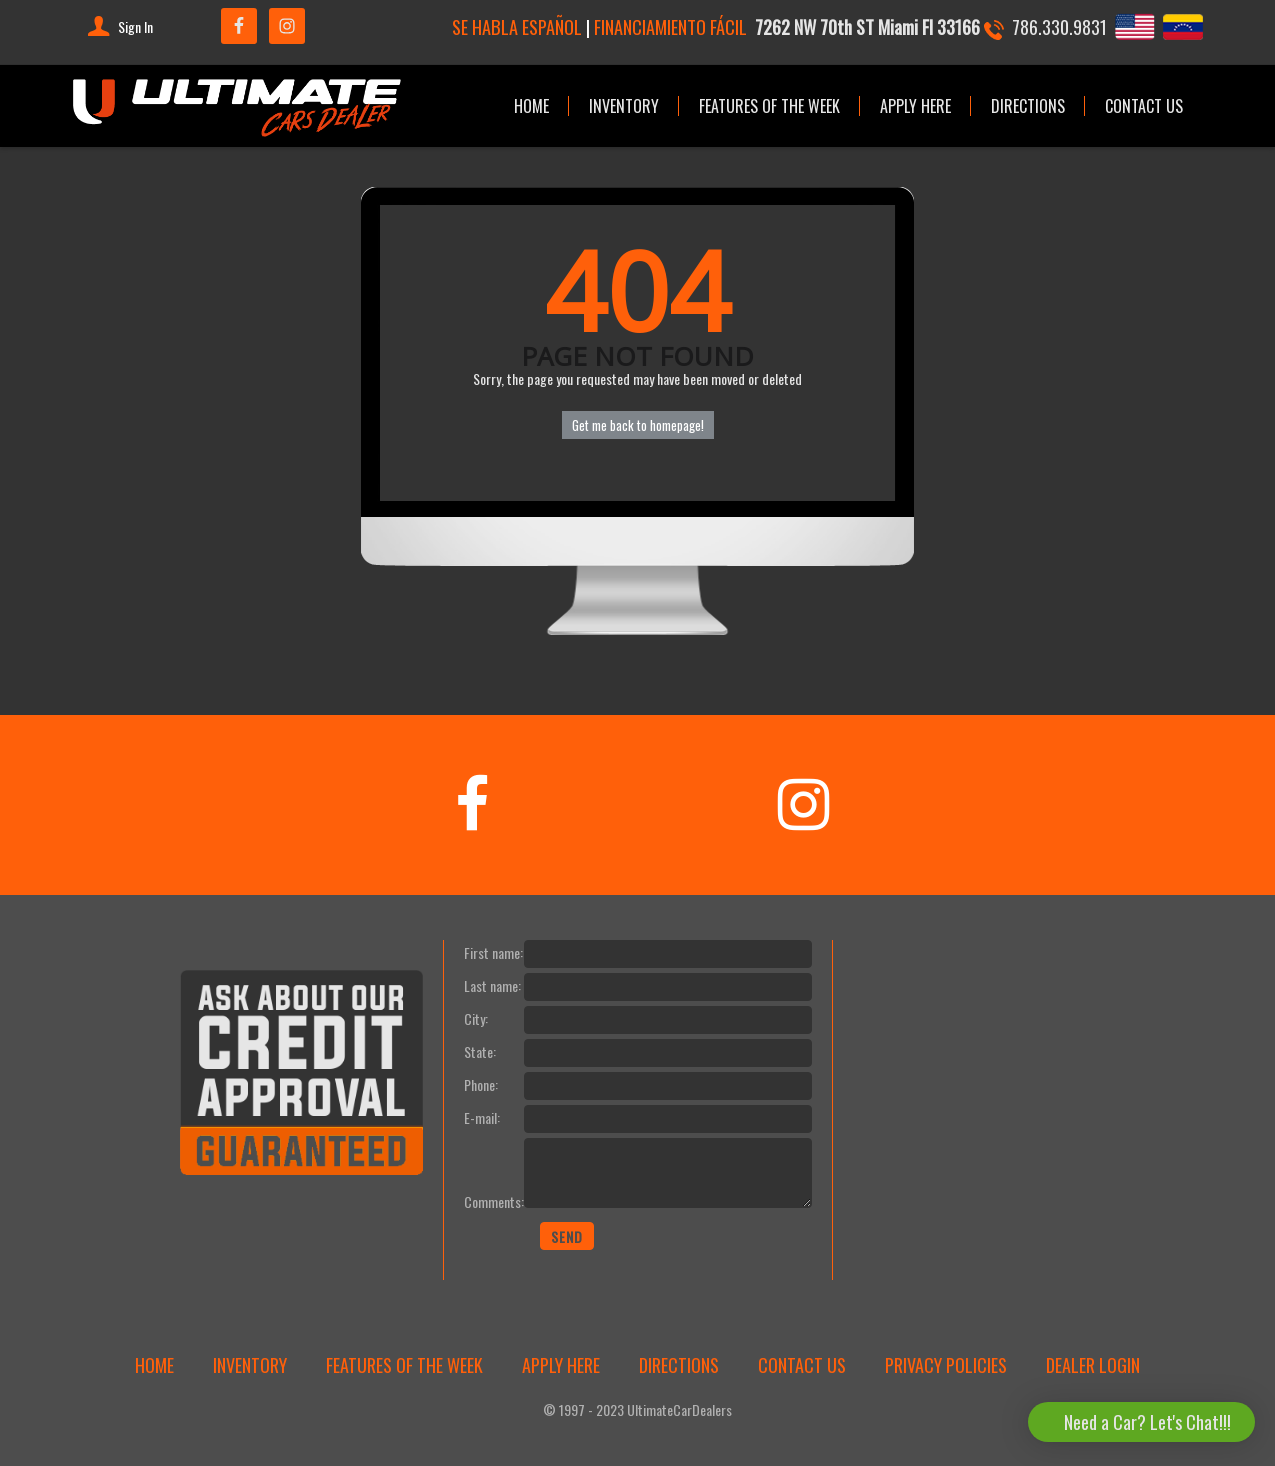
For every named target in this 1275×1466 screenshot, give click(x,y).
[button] (1141, 1422)
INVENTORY (624, 106)
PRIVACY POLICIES (946, 1365)
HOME (531, 106)
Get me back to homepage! (638, 425)
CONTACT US (1144, 106)
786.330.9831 (1059, 26)
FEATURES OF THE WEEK (769, 106)
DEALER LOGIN (1093, 1365)
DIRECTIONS (1028, 106)
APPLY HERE (915, 106)
